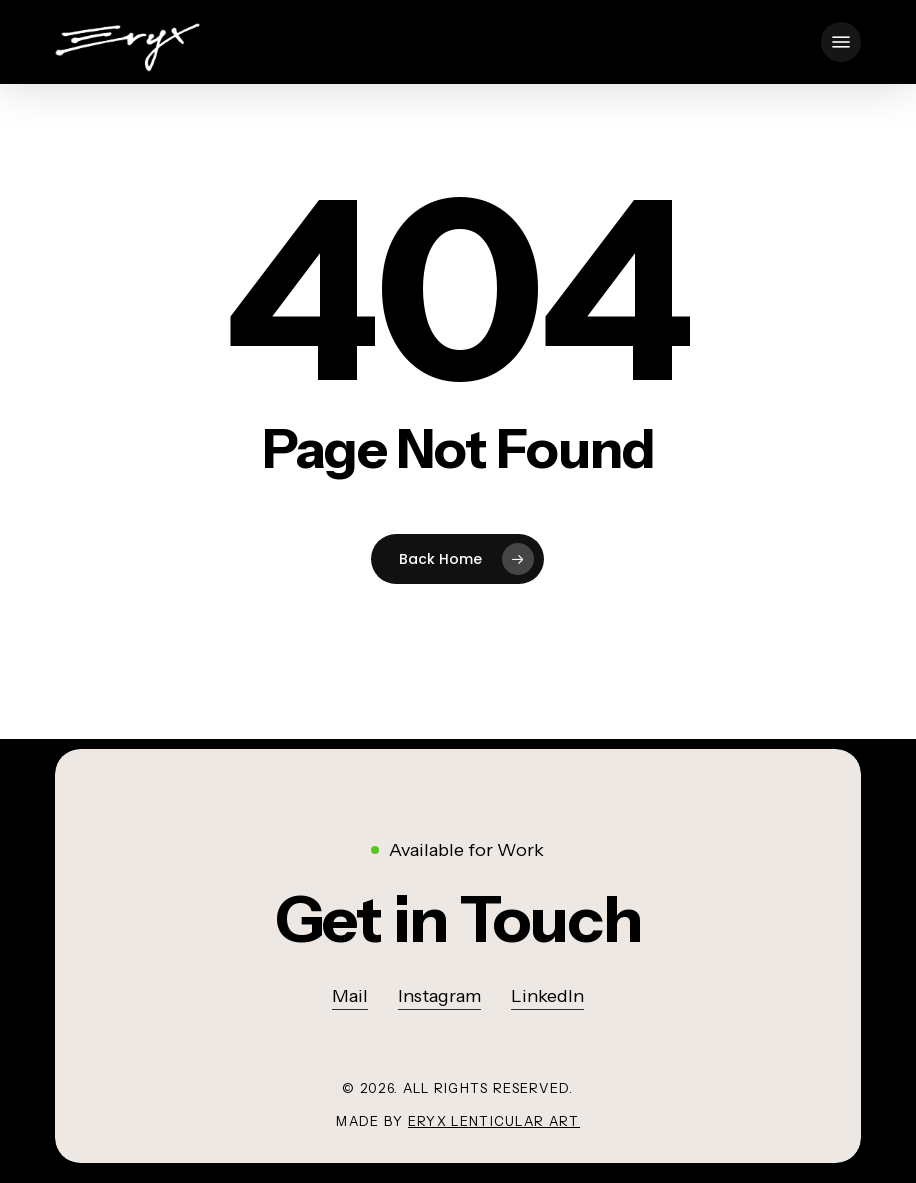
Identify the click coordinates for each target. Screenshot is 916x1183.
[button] (841, 42)
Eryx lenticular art (494, 1121)
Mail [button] (350, 996)
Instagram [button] (439, 996)
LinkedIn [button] (547, 996)
